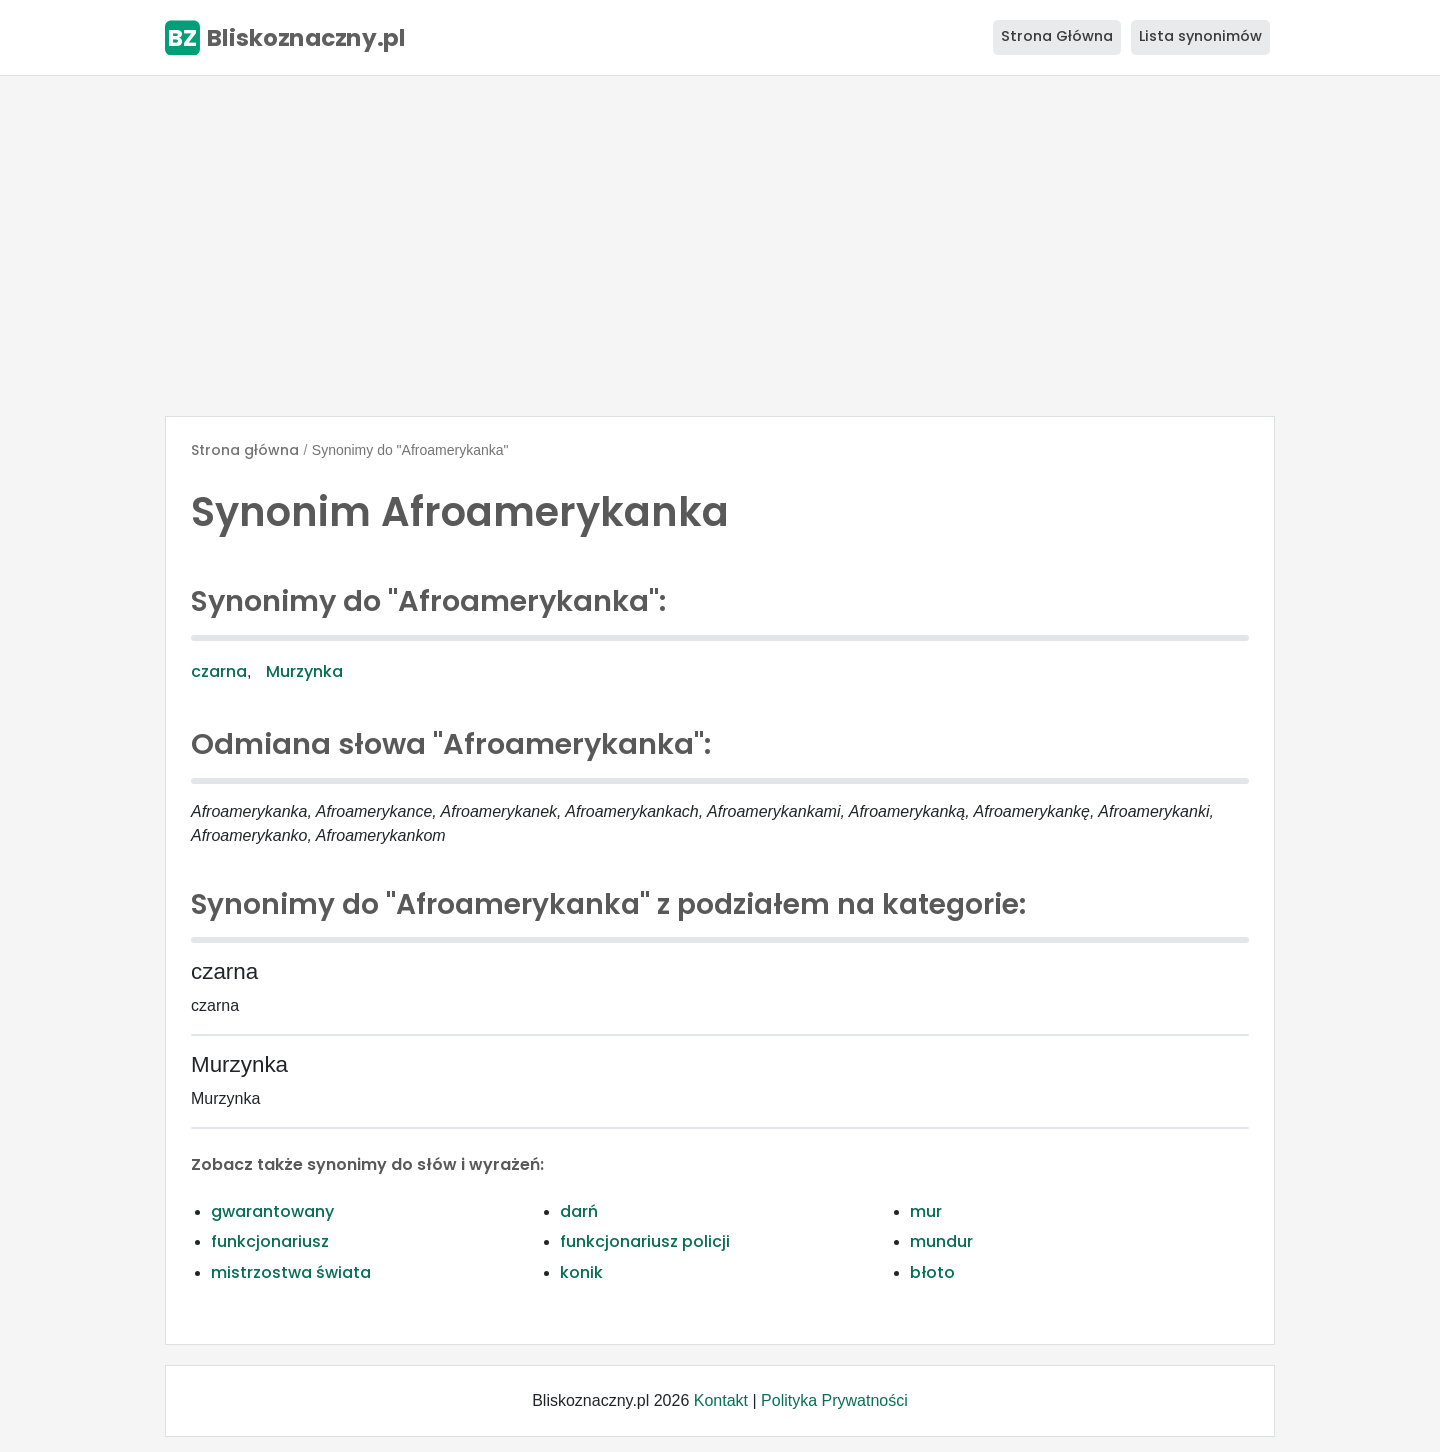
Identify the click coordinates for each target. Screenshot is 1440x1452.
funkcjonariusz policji (645, 1241)
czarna (219, 671)
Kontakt (721, 1400)
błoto (932, 1272)
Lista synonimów (1200, 36)
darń (579, 1211)
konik (581, 1272)
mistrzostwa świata (291, 1272)
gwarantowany (272, 1211)
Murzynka (304, 671)
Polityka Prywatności (834, 1400)
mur (926, 1211)
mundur (941, 1241)
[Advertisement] (720, 246)
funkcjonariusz (270, 1241)
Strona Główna (1057, 36)
